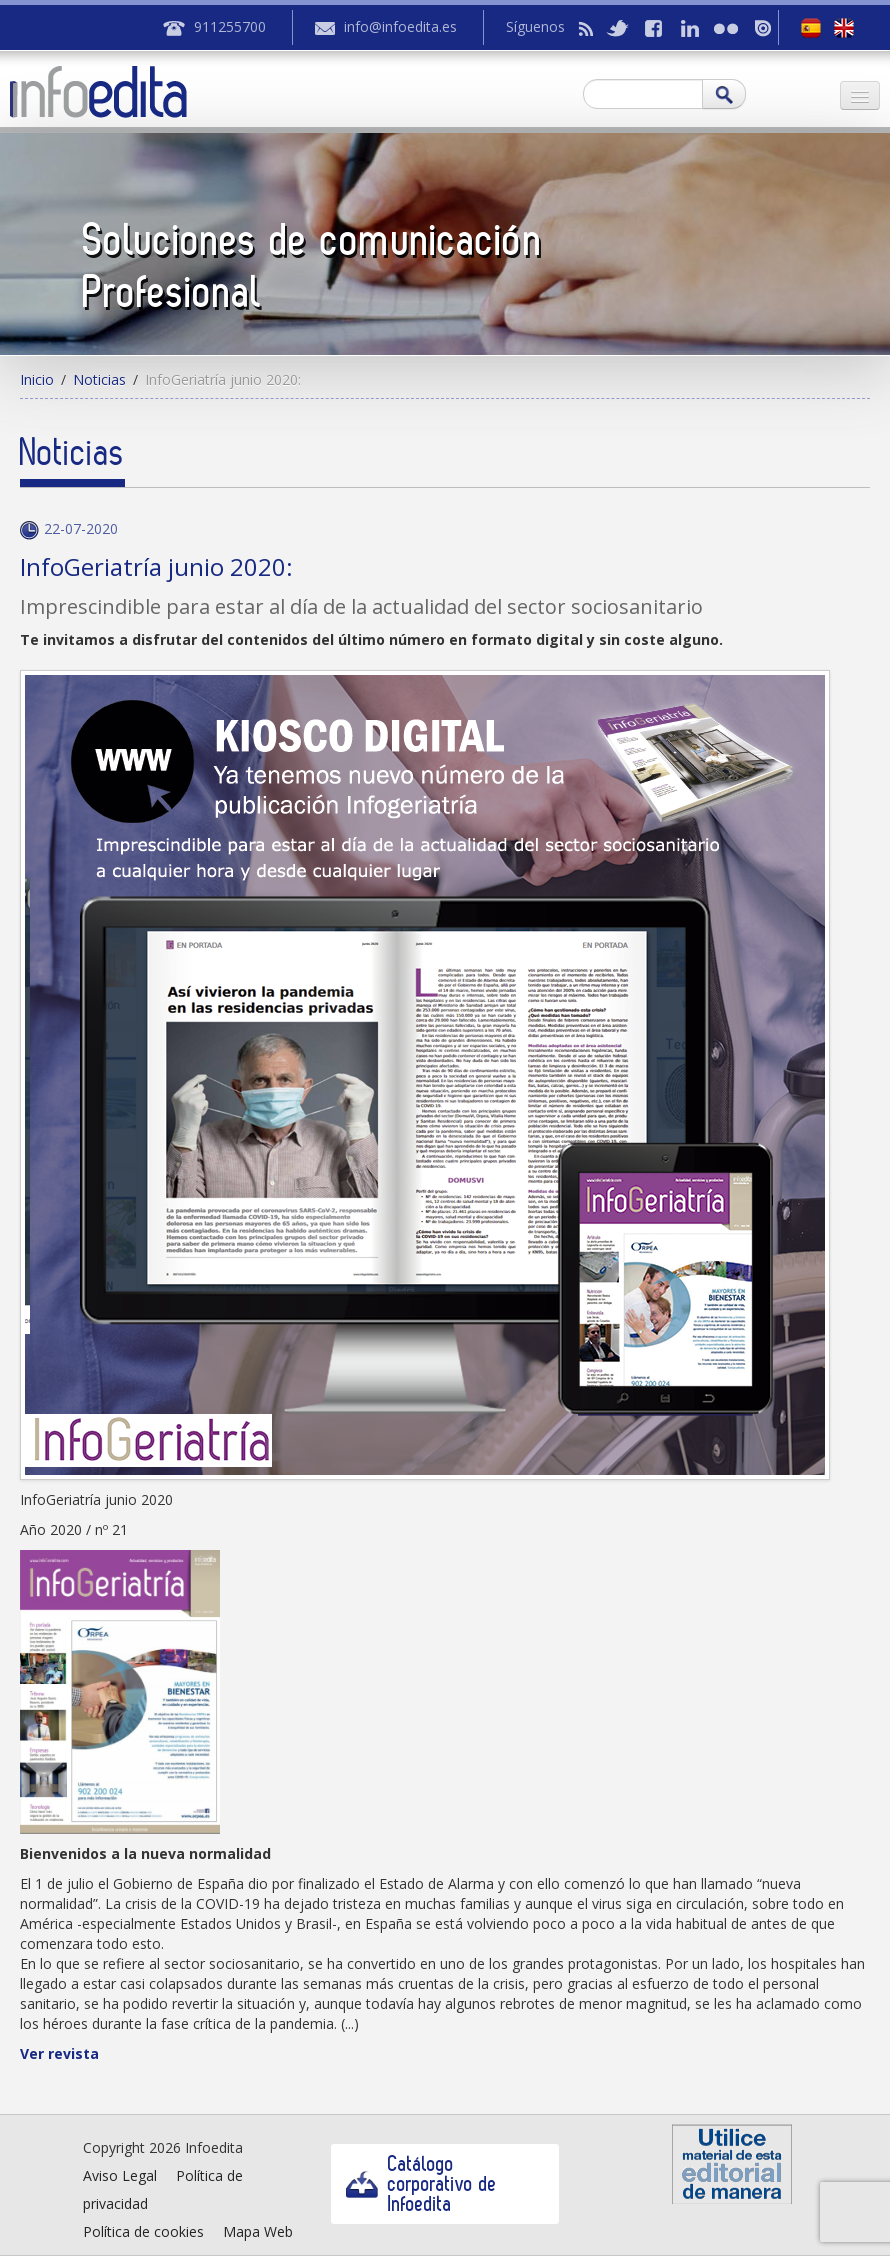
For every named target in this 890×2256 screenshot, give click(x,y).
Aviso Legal (120, 2175)
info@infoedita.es (400, 26)
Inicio (37, 379)
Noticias (99, 379)
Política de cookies (143, 2231)
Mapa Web (258, 2231)
